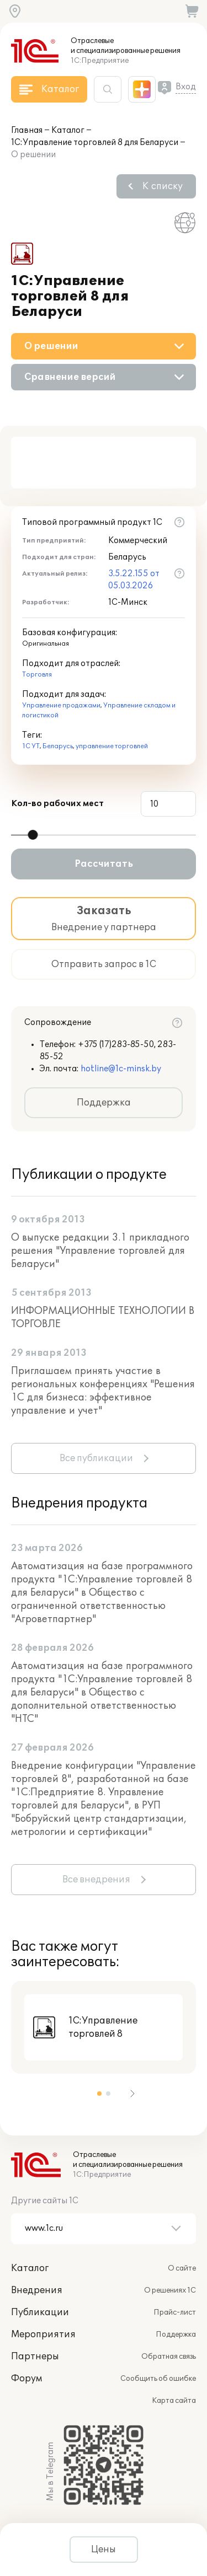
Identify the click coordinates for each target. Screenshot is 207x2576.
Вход (186, 87)
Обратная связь (168, 2356)
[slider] (33, 835)
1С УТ (31, 746)
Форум (26, 2378)
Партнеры (35, 2356)
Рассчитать (104, 864)
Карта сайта (174, 2400)
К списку (162, 186)
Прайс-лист (174, 2312)
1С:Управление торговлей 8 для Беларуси (94, 142)
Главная (27, 130)
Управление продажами (61, 705)
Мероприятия (43, 2334)
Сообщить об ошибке (158, 2378)
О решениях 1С (170, 2290)
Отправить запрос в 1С (103, 964)
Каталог (67, 130)
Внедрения (36, 2290)
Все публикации (96, 1458)
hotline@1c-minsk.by (121, 1069)
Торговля (37, 674)
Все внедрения (96, 1879)
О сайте (182, 2268)
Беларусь (58, 746)
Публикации (40, 2312)
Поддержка (104, 1102)
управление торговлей (112, 746)
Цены (103, 2549)
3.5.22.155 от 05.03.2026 (134, 580)
